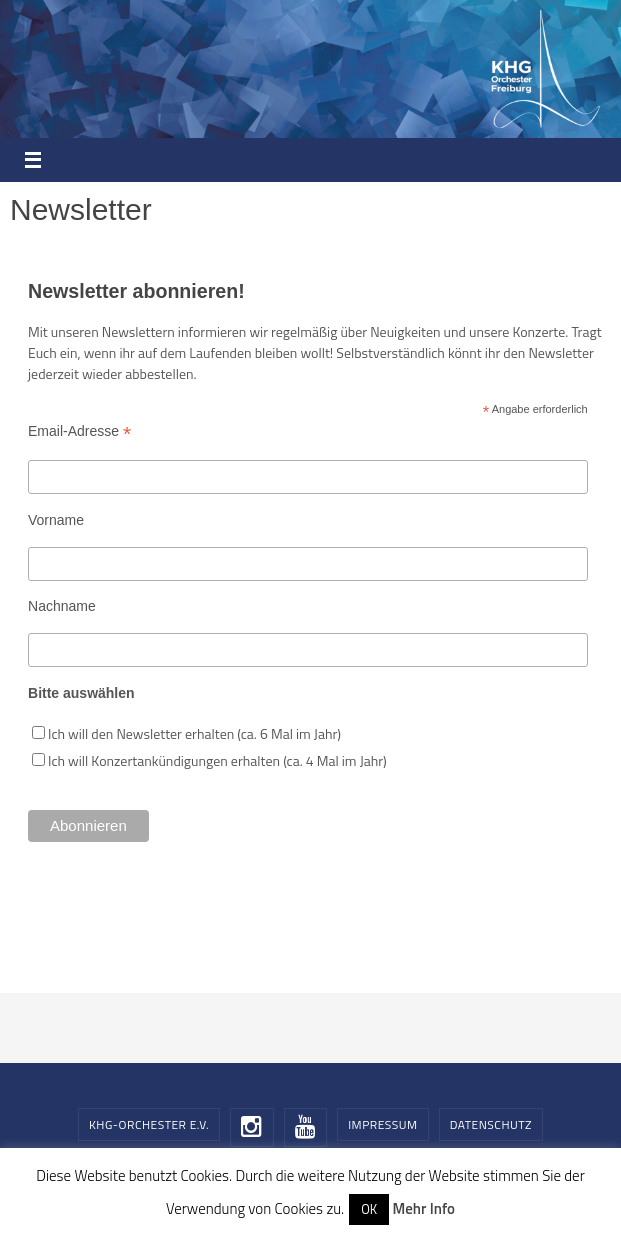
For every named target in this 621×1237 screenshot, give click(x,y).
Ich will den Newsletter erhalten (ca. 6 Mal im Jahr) (194, 733)
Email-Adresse (79, 431)
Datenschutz (491, 1124)
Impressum (382, 1124)
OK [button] (369, 1209)
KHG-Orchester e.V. (149, 1124)
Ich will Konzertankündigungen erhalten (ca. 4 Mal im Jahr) (217, 760)
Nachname (62, 606)
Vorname (56, 520)
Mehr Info (423, 1208)
